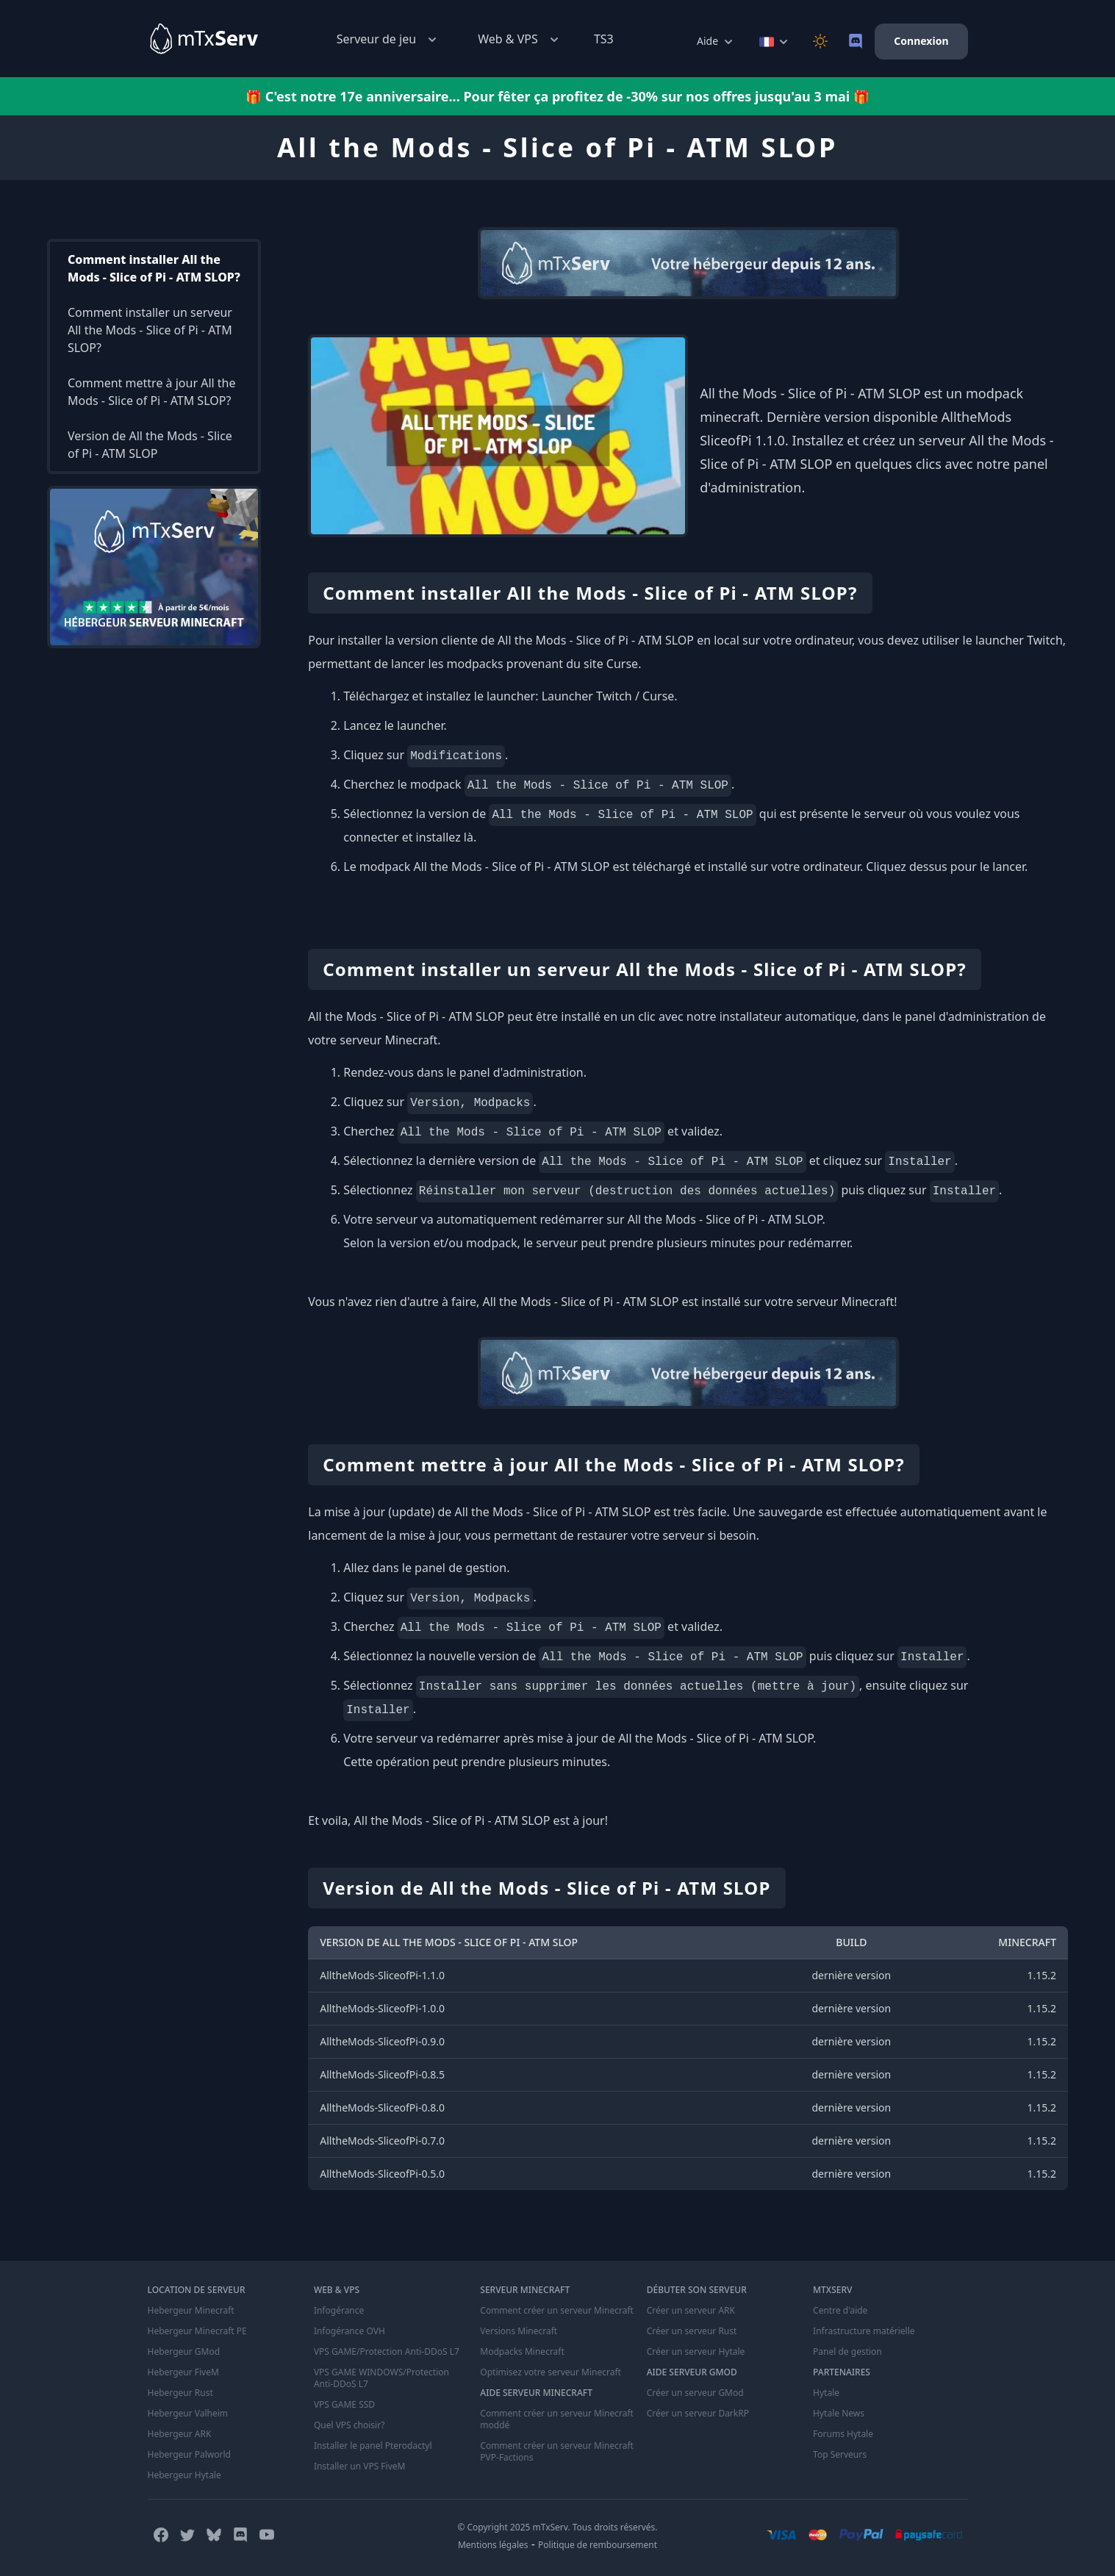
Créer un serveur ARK (691, 2311)
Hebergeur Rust (180, 2393)
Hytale (826, 2393)
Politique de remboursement (597, 2545)
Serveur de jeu (388, 39)
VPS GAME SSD (344, 2405)
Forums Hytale (843, 2434)
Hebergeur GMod (184, 2352)
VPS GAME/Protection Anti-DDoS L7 (386, 2352)
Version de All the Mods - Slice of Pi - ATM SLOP (150, 445)
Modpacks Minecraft (522, 2352)
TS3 (604, 39)
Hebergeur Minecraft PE (197, 2331)
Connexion (921, 41)
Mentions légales (493, 2545)
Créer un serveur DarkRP (698, 2413)
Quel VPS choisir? (349, 2425)
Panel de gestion (847, 2352)
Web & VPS (520, 39)
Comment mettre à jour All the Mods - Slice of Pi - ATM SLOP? (152, 392)
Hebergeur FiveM (183, 2372)
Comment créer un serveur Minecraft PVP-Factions (557, 2452)
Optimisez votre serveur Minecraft (550, 2372)
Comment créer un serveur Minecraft (557, 2311)
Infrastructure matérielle (863, 2331)
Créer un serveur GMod (695, 2393)
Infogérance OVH (349, 2331)
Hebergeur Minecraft (191, 2311)
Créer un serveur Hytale (696, 2352)
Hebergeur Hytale (184, 2475)
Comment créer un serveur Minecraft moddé (557, 2419)
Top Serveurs (840, 2455)
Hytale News (838, 2413)
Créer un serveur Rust (692, 2331)
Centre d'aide (840, 2311)
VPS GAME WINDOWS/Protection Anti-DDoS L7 (381, 2378)
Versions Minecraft (518, 2331)
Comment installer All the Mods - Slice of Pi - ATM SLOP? (154, 268)
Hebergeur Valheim (188, 2413)
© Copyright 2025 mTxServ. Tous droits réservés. (557, 2527)
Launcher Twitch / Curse (608, 696)
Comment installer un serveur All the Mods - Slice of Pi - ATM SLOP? (150, 330)
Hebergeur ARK (180, 2434)
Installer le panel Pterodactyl (373, 2446)
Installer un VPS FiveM (360, 2466)
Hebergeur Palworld (190, 2455)
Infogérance (339, 2311)
